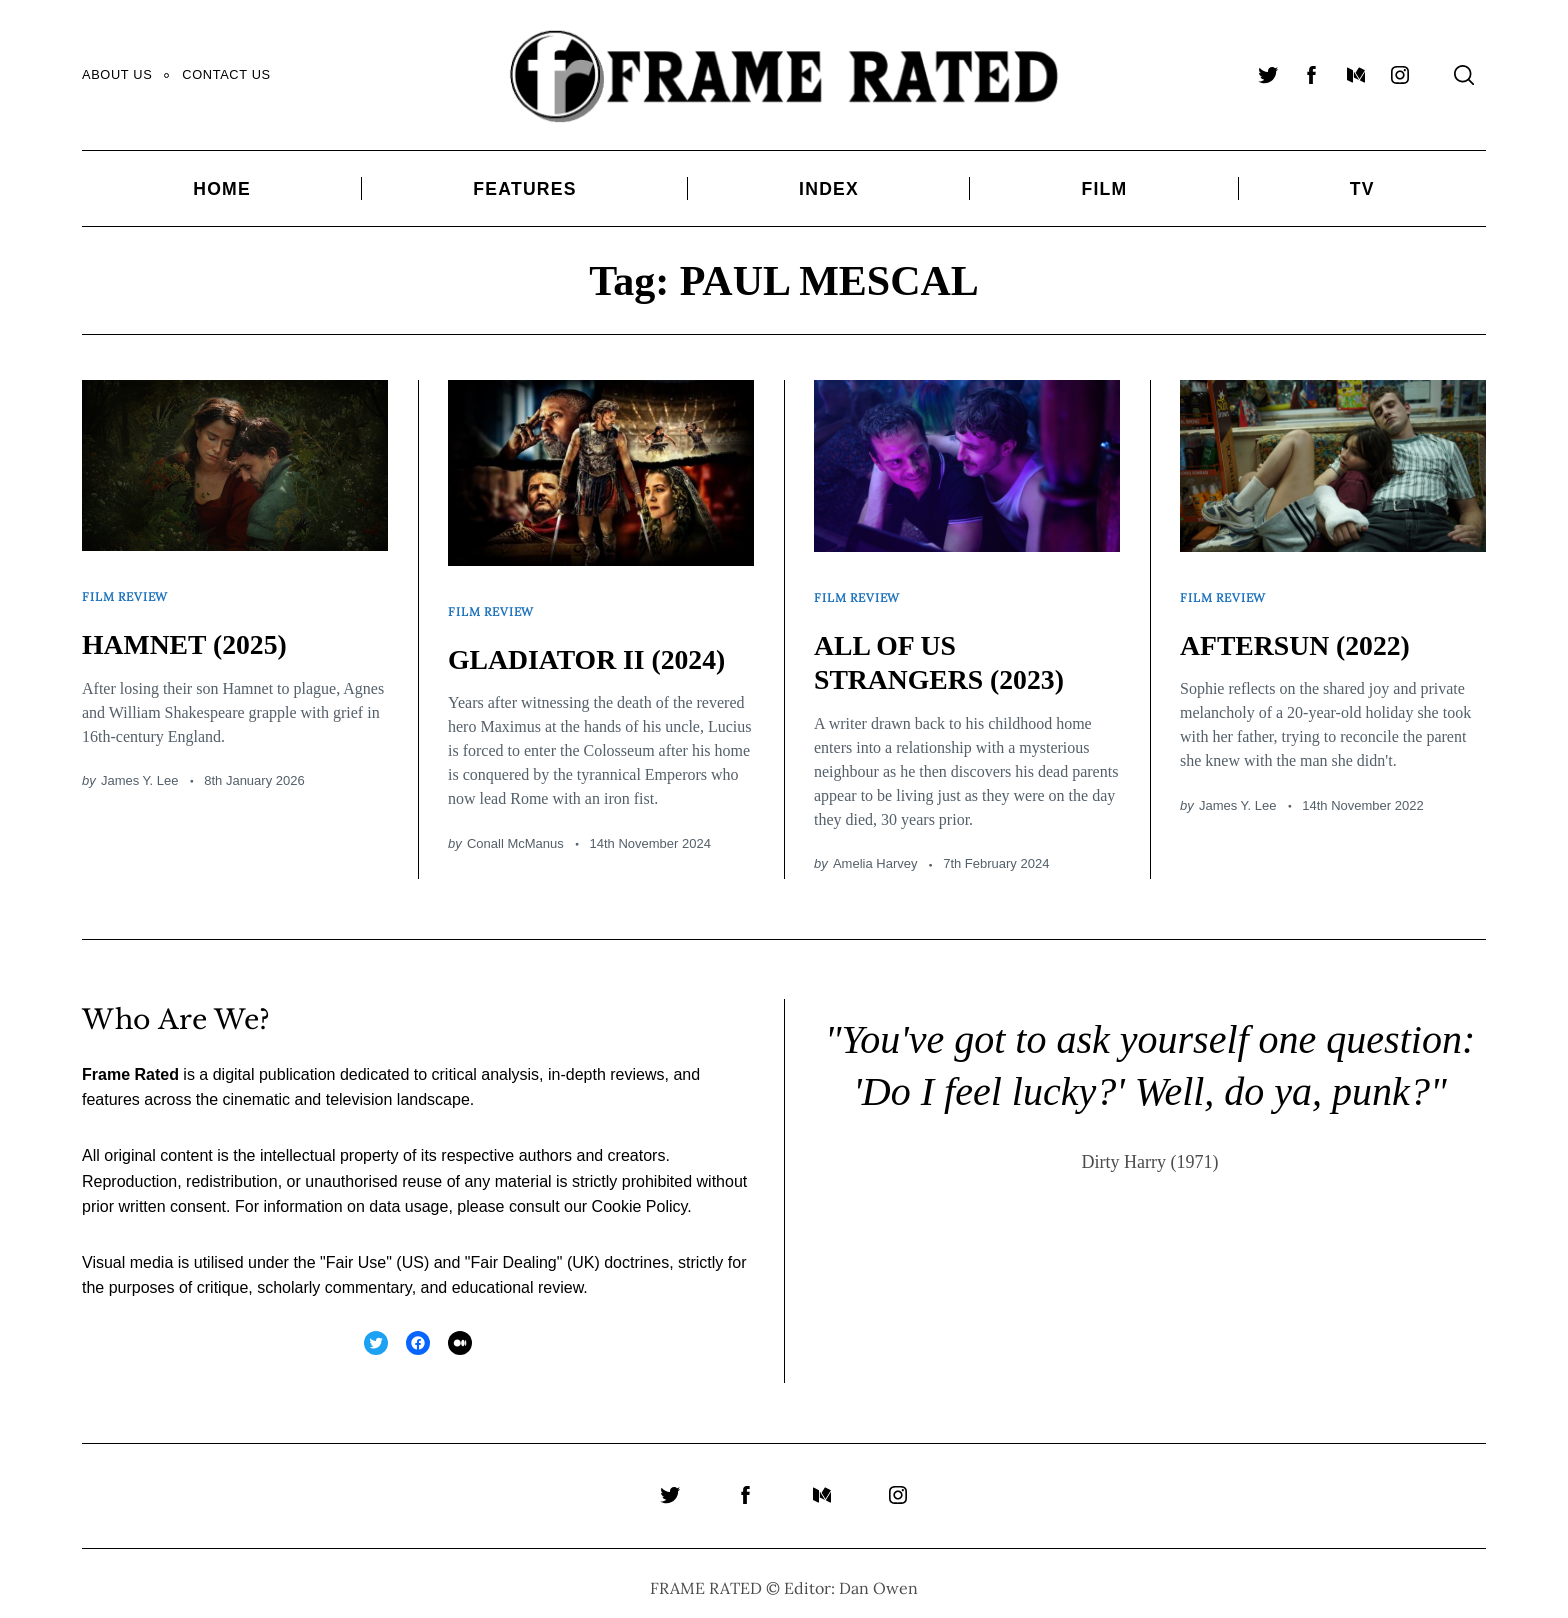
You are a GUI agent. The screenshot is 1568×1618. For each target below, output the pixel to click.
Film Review (128, 590)
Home (222, 189)
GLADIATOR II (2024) (598, 647)
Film (1104, 189)
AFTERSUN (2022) (1304, 634)
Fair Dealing (513, 1252)
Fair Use (356, 1252)
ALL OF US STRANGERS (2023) (949, 652)
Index (829, 189)
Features (524, 189)
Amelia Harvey (875, 853)
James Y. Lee (140, 770)
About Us (117, 74)
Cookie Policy (640, 1196)
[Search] (1464, 75)
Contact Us (226, 74)
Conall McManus (515, 833)
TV (1362, 189)
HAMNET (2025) (193, 633)
